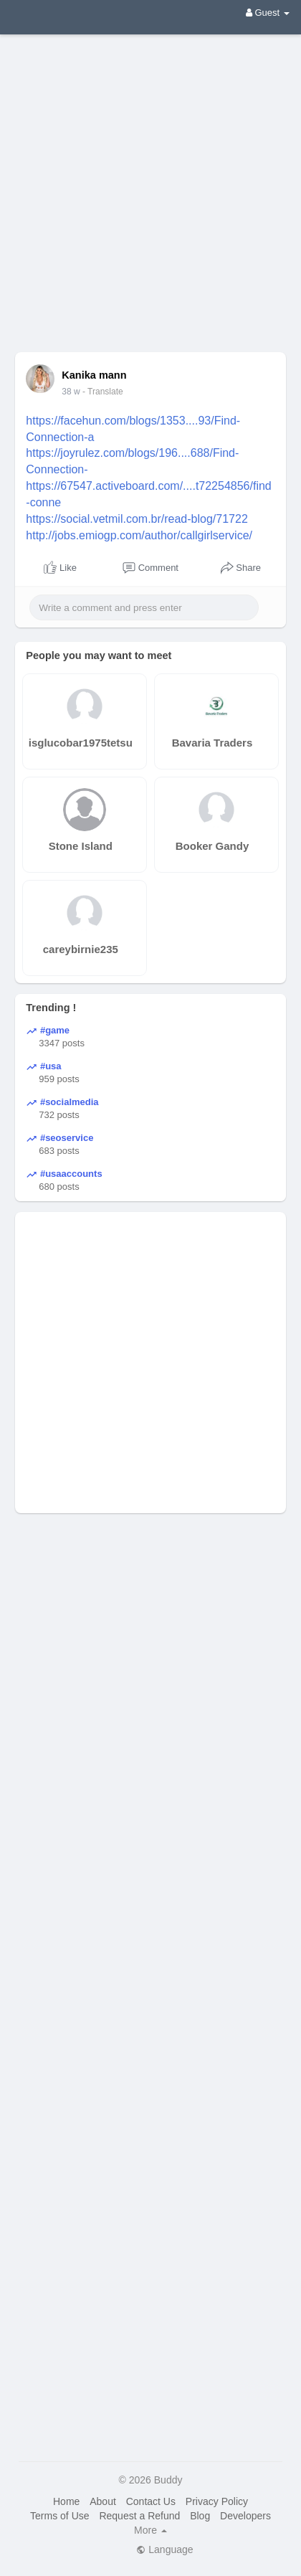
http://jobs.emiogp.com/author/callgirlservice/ (139, 535)
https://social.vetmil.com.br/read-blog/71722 (136, 519)
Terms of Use (59, 2515)
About (103, 2501)
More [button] (150, 2530)
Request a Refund (139, 2515)
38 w (71, 392)
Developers (245, 2515)
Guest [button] (268, 12)
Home (66, 2501)
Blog (200, 2515)
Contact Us (151, 2501)
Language (164, 2549)
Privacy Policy (217, 2501)
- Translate (102, 392)
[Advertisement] (150, 182)
